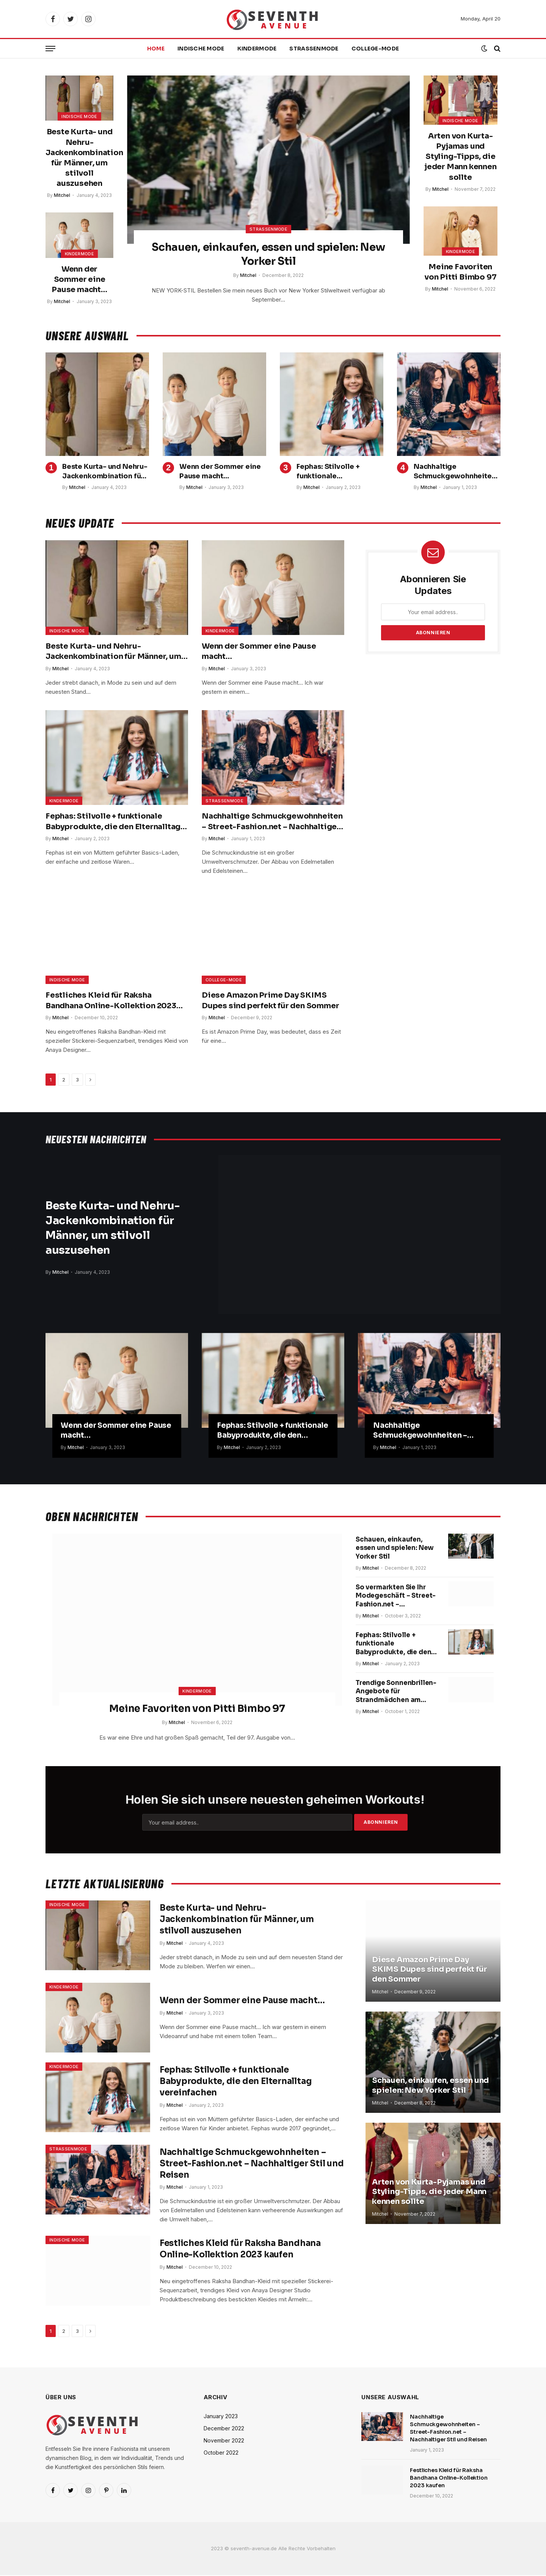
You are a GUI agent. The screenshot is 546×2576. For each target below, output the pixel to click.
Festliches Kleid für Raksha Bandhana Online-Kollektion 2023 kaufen (111, 1001)
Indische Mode (200, 48)
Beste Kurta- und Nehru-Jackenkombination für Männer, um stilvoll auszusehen (79, 157)
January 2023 (221, 2417)
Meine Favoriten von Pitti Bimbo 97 (460, 272)
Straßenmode (313, 48)
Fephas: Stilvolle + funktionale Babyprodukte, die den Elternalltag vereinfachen (337, 472)
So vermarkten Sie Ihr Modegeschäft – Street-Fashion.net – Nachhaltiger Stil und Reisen (393, 1603)
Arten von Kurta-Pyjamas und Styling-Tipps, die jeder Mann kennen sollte (460, 156)
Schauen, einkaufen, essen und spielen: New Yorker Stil (268, 254)
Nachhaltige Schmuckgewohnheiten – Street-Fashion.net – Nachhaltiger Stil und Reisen (455, 472)
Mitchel (62, 195)
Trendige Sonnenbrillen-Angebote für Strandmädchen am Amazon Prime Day (389, 1710)
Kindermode (257, 48)
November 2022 (224, 2441)
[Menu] (50, 48)
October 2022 (221, 2453)
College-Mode (375, 48)
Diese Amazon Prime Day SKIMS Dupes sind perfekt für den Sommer (270, 1001)
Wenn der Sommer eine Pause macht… (79, 279)
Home (156, 48)
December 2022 (224, 2429)
